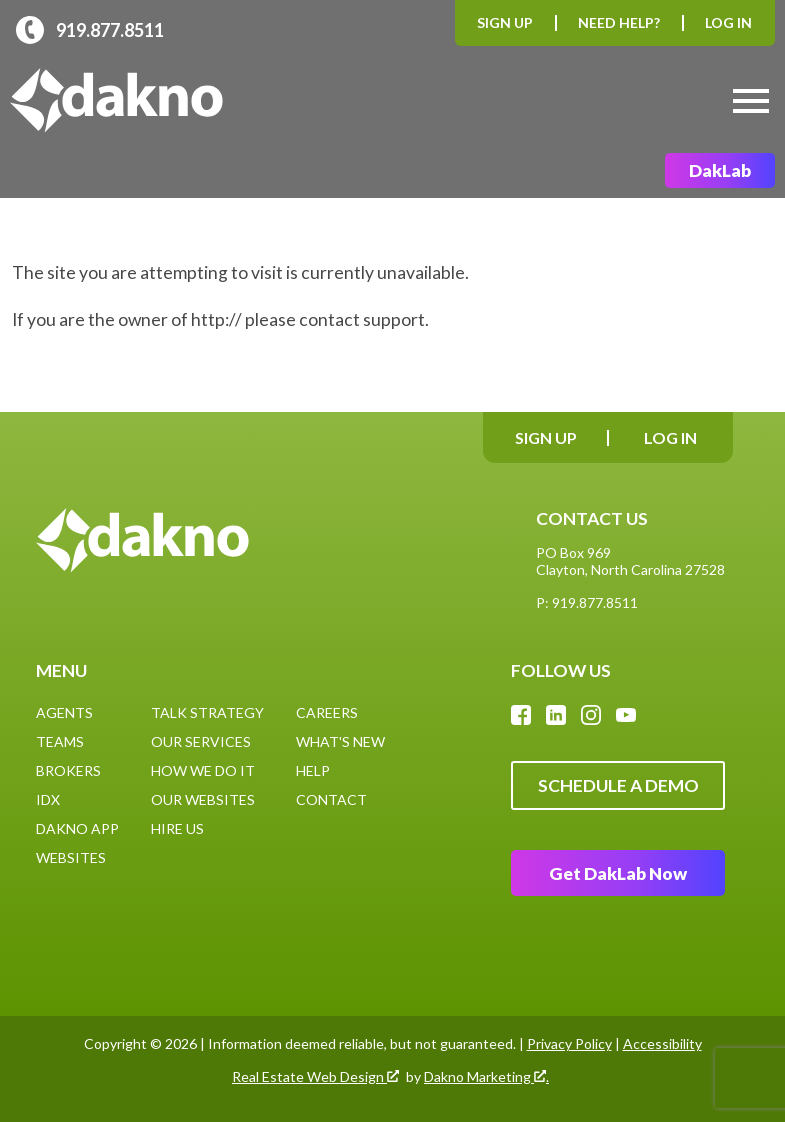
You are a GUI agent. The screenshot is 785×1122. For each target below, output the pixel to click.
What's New (340, 741)
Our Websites (203, 799)
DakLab (720, 170)
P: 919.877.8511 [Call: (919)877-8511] (587, 602)
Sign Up (505, 22)
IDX (48, 799)
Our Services (201, 741)
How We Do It (203, 770)
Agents (64, 712)
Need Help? (619, 22)
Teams (60, 741)
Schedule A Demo (618, 785)
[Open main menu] (751, 101)
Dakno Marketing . (486, 1077)
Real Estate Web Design (315, 1077)
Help (313, 770)
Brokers (68, 770)
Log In (728, 22)
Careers (327, 712)
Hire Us (177, 828)
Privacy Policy (569, 1043)
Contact (331, 799)
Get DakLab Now (618, 873)
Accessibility (662, 1043)
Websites (71, 857)
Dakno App (77, 828)
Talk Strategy (207, 712)
